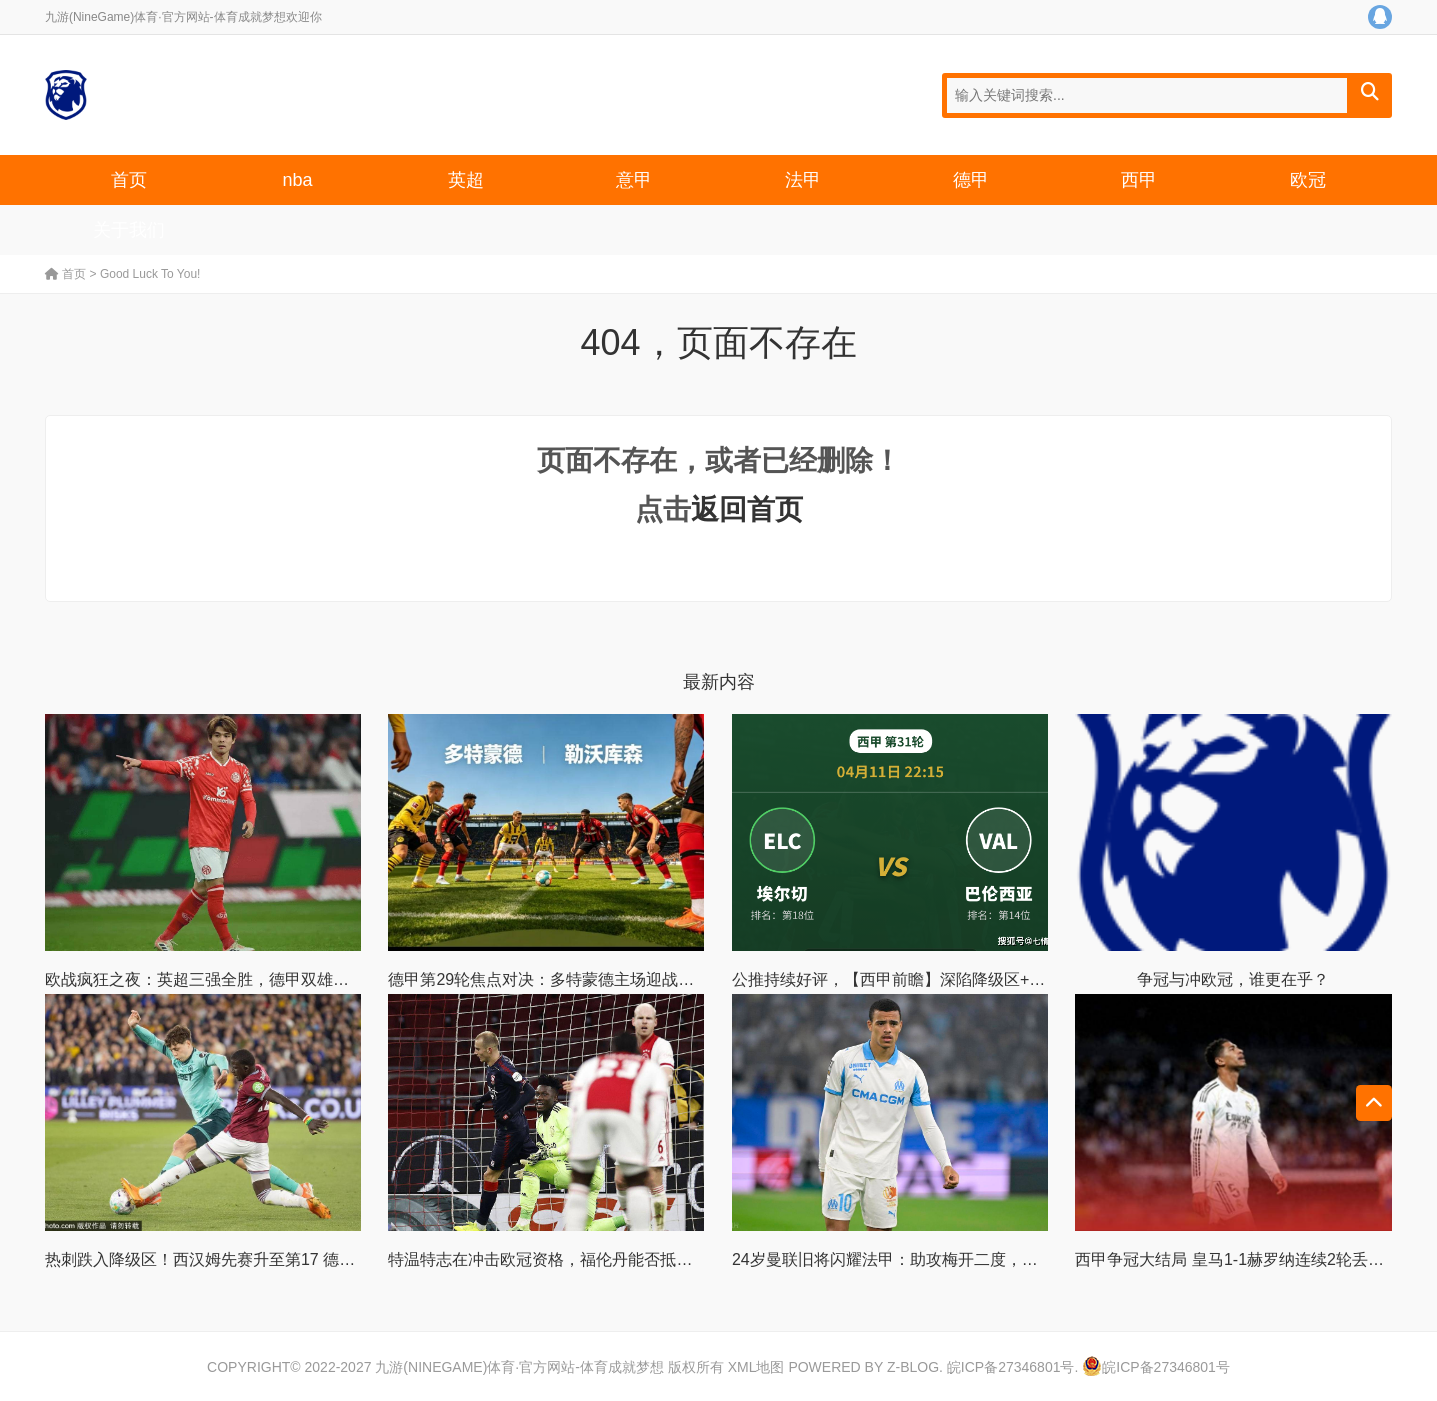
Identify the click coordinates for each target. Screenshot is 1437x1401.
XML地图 (756, 1367)
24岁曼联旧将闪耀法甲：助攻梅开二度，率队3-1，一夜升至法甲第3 (973, 1259)
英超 (466, 180)
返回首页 (747, 509)
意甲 (634, 180)
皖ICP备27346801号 (1011, 1367)
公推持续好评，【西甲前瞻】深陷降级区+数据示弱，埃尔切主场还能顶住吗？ (1008, 979)
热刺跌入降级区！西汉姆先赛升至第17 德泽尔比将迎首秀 (248, 1259)
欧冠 (1308, 180)
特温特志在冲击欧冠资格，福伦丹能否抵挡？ (548, 1259)
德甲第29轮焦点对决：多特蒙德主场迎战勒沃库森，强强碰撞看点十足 (637, 979)
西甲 (1139, 180)
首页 (129, 180)
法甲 (803, 180)
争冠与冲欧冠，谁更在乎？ (1233, 979)
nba (297, 180)
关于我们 (129, 230)
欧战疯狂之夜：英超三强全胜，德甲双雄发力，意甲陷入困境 (261, 979)
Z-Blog (913, 1367)
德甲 (971, 180)
